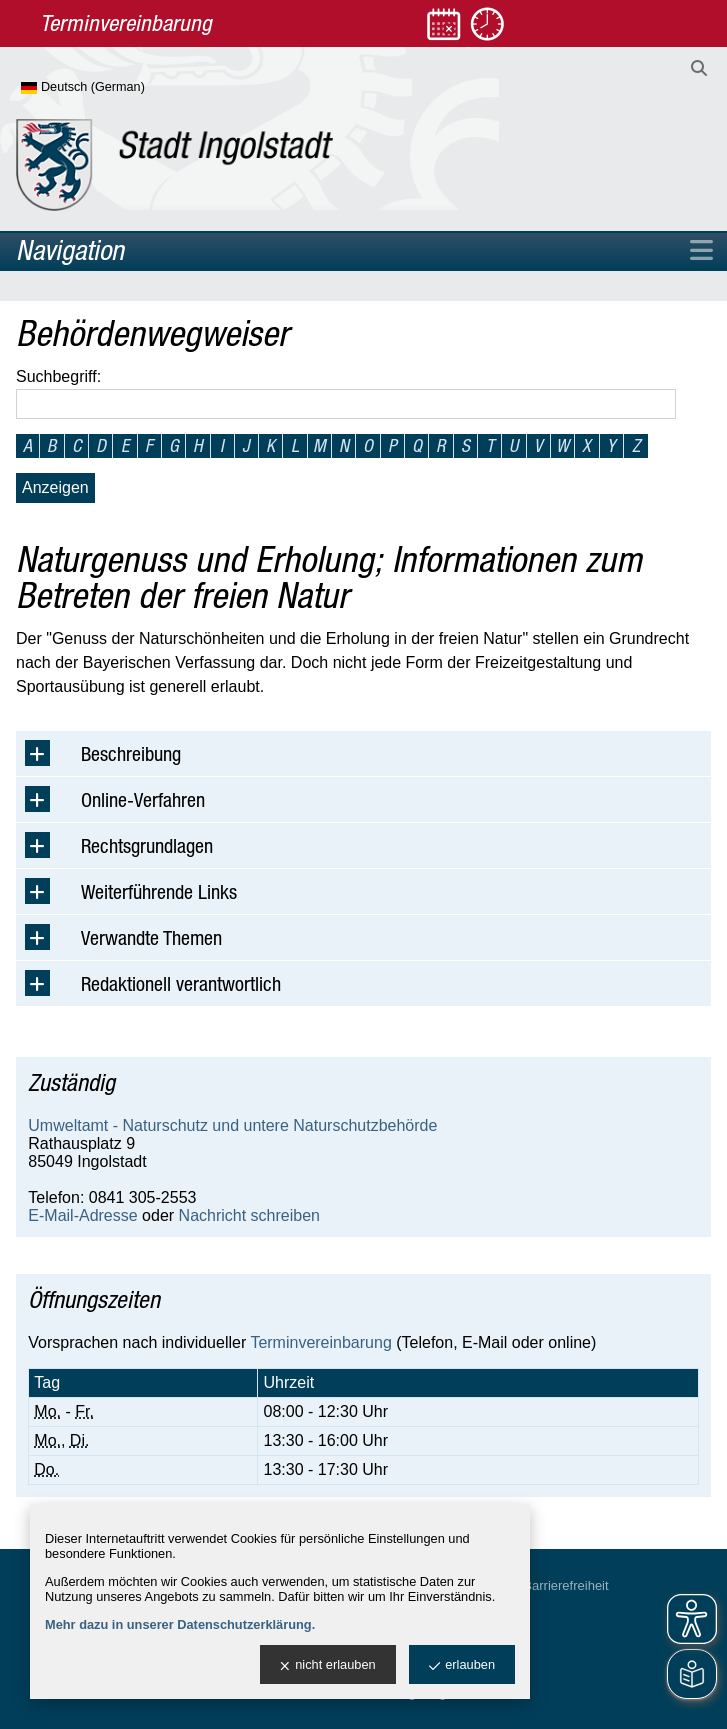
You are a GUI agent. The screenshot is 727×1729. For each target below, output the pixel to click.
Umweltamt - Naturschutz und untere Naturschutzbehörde (232, 1125)
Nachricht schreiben (249, 1215)
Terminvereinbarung (320, 1342)
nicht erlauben (327, 1665)
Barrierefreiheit (565, 1585)
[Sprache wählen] (115, 88)
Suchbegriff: (58, 376)
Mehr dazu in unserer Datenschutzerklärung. (180, 1624)
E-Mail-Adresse (82, 1215)
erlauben (462, 1665)
